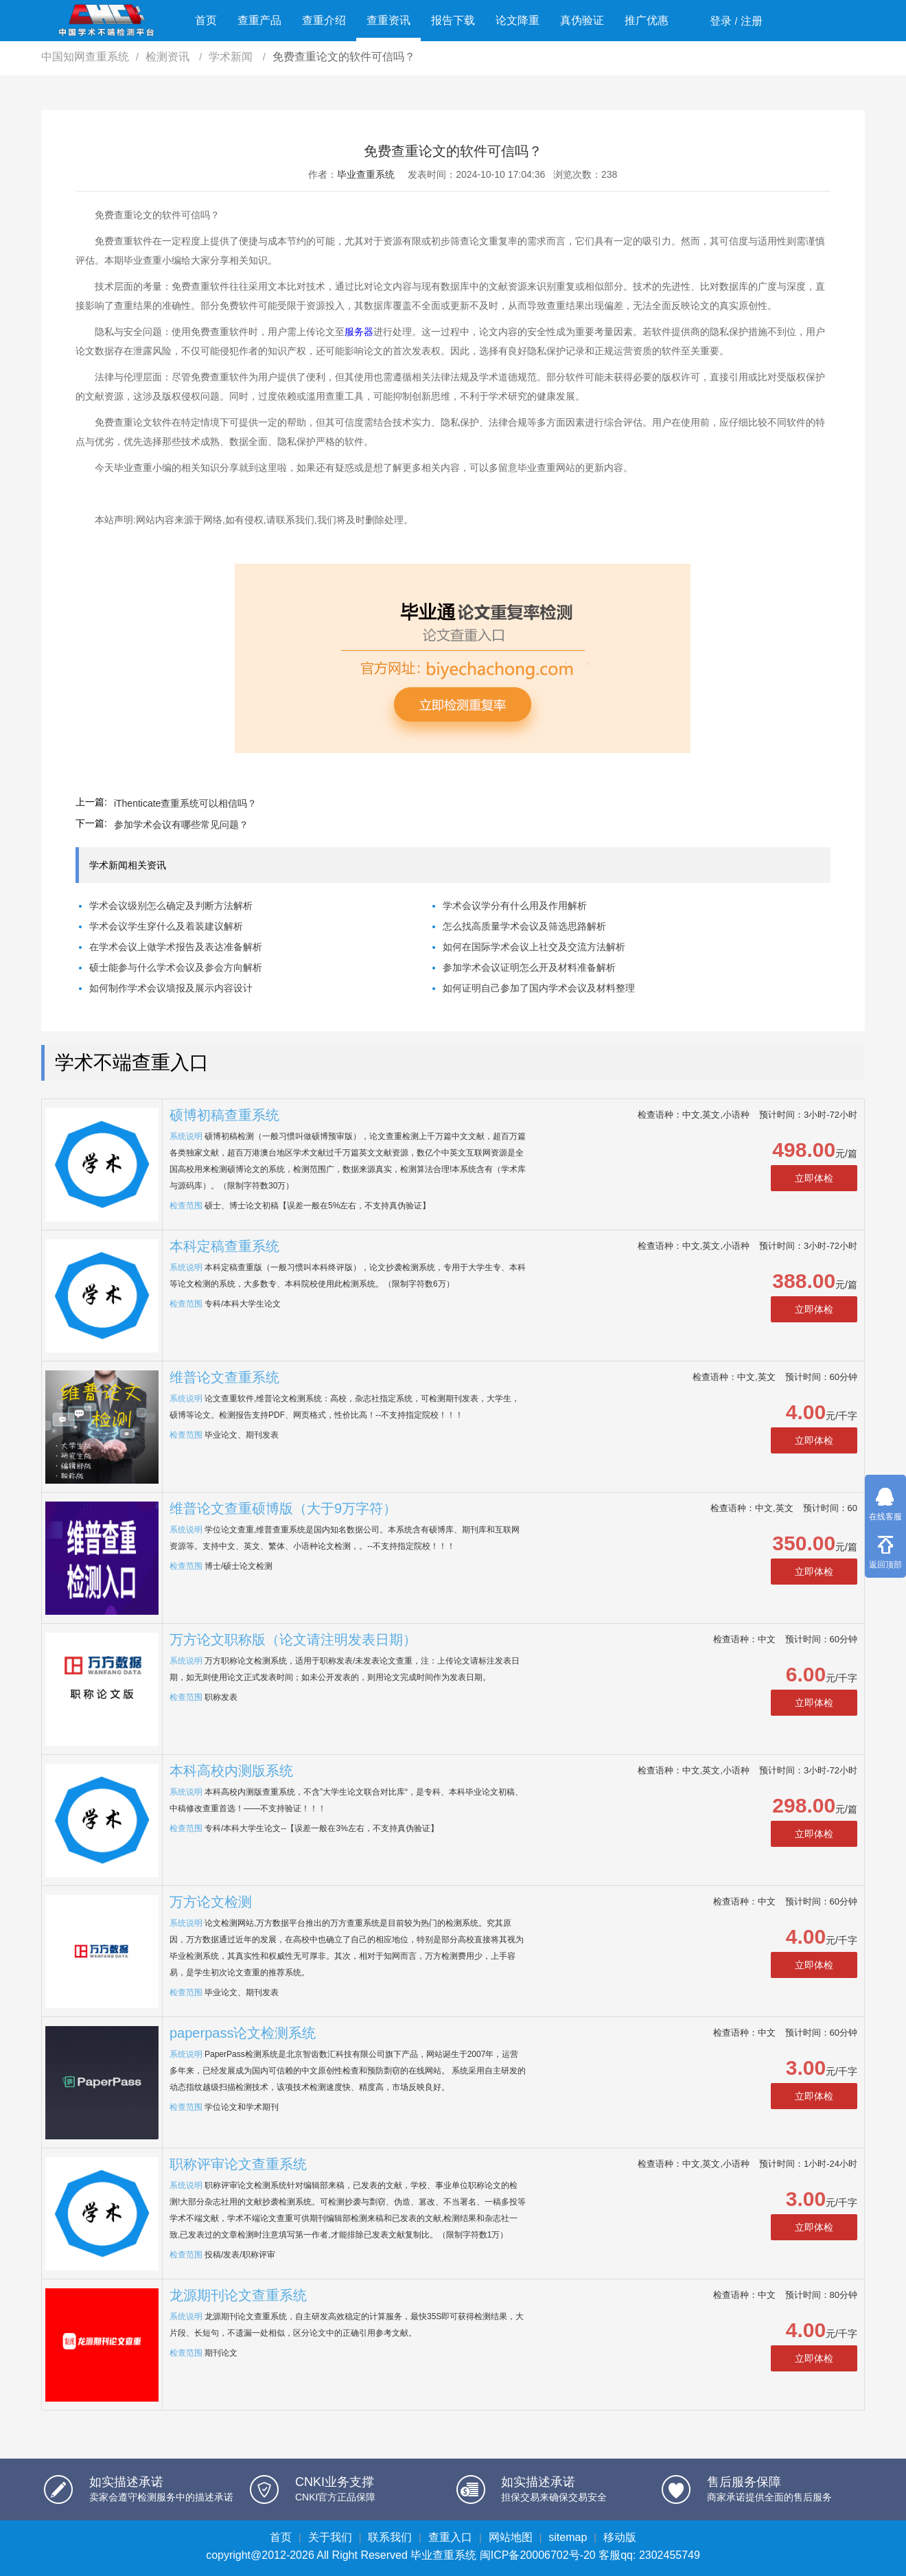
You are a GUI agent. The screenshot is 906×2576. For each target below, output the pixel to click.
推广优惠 (647, 20)
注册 (752, 21)
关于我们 (330, 2537)
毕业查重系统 (366, 174)
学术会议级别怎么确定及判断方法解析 (171, 905)
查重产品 (259, 20)
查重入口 (450, 2537)
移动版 (619, 2537)
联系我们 (390, 2537)
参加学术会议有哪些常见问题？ (181, 824)
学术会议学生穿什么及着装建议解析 (166, 926)
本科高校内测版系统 (231, 1770)
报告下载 (453, 20)
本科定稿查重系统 (224, 1246)
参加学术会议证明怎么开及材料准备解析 (529, 967)
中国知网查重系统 (85, 56)
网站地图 (511, 2537)
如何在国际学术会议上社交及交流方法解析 (534, 946)
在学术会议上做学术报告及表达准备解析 (175, 946)
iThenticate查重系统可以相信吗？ (185, 803)
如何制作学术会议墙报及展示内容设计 (171, 987)
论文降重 (517, 20)
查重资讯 (388, 20)
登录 (721, 21)
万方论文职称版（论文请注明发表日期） (293, 1639)
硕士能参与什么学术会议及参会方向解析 (175, 967)
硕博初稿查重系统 (224, 1115)
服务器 (359, 331)
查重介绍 (324, 20)
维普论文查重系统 (224, 1377)
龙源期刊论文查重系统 (238, 2295)
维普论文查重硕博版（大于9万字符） (283, 1508)
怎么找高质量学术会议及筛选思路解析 (524, 926)
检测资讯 (169, 56)
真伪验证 (582, 20)
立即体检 (814, 1178)
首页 (206, 20)
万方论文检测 (211, 1901)
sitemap (567, 2537)
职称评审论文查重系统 (238, 2164)
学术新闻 (232, 56)
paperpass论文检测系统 (243, 2032)
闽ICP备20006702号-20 (538, 2555)
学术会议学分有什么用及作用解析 (515, 905)
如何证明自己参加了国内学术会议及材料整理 (539, 987)
